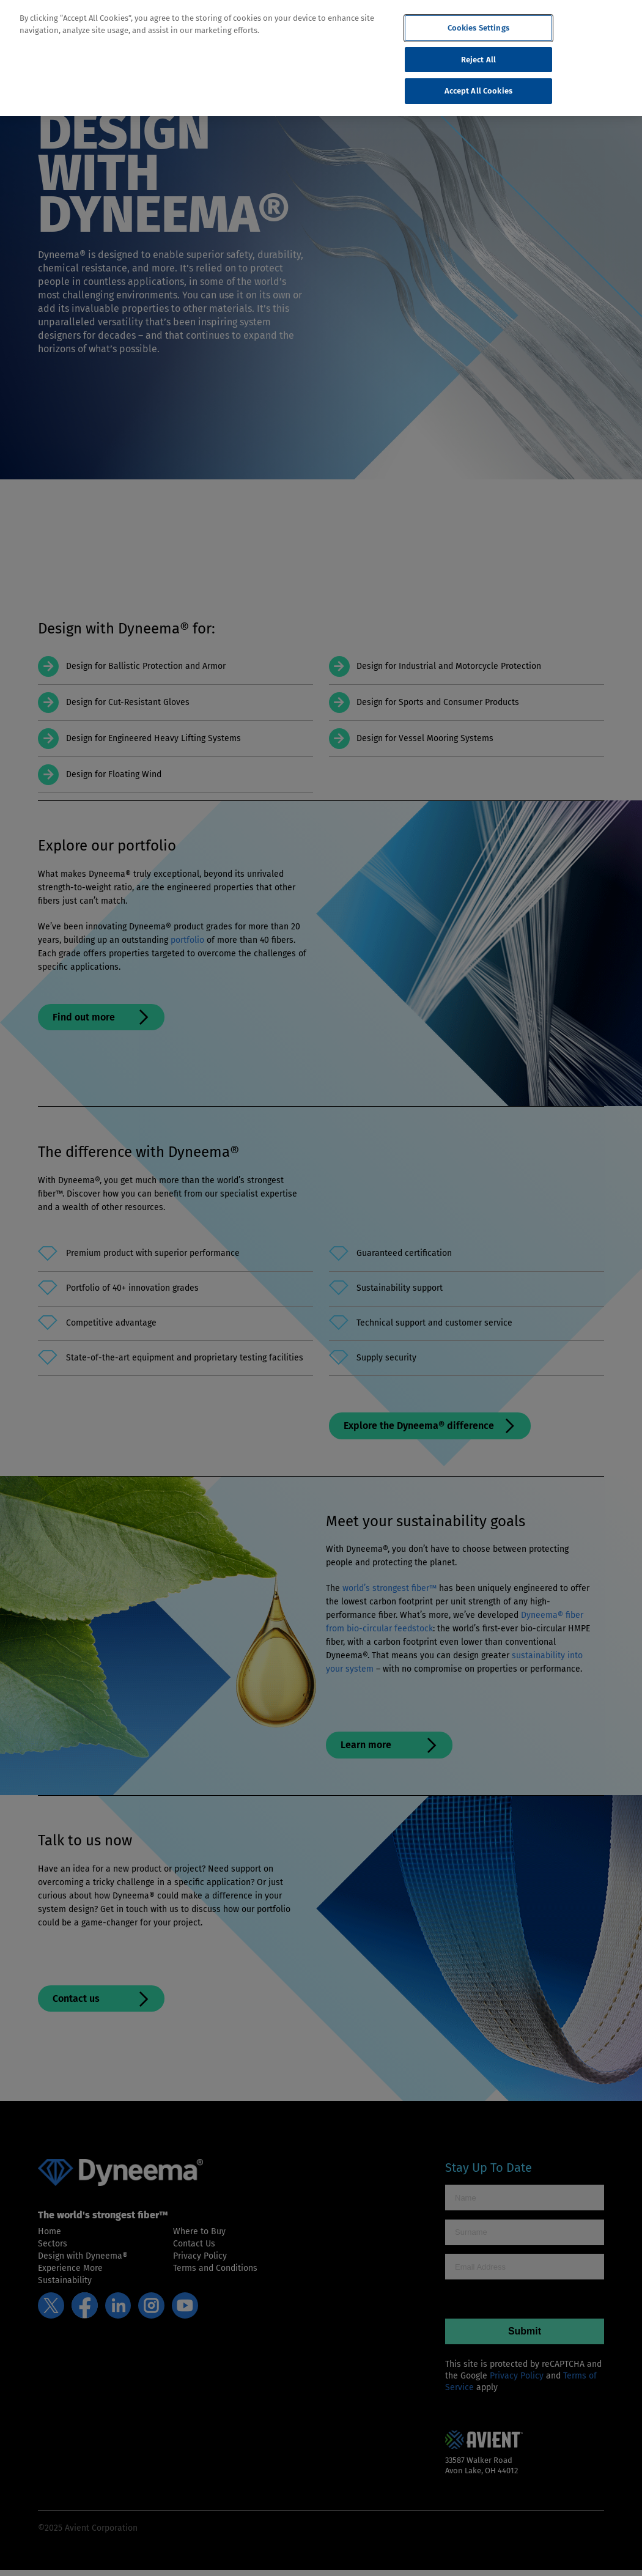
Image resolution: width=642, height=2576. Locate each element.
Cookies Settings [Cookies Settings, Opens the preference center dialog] (478, 27)
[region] (321, 58)
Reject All (478, 59)
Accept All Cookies (478, 90)
